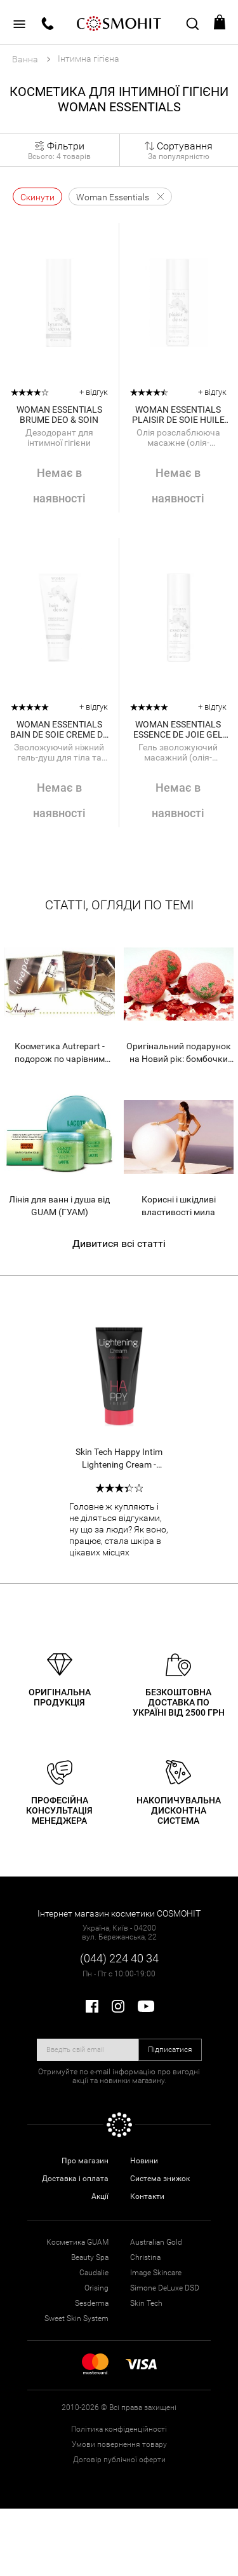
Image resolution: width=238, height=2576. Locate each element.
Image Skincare (156, 2272)
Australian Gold (156, 2242)
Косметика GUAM (77, 2242)
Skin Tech (146, 2303)
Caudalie (94, 2272)
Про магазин (85, 2160)
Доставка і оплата (75, 2178)
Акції (100, 2196)
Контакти (147, 2196)
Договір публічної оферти (119, 2459)
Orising (96, 2287)
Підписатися (170, 2049)
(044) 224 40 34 (119, 1958)
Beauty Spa (90, 2257)
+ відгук (93, 392)
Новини (144, 2160)
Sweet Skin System (76, 2318)
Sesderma (92, 2303)
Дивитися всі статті (119, 1243)
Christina (145, 2257)
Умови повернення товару (119, 2444)
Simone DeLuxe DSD (164, 2287)
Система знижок (160, 2178)
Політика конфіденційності (119, 2429)
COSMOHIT (119, 22)
